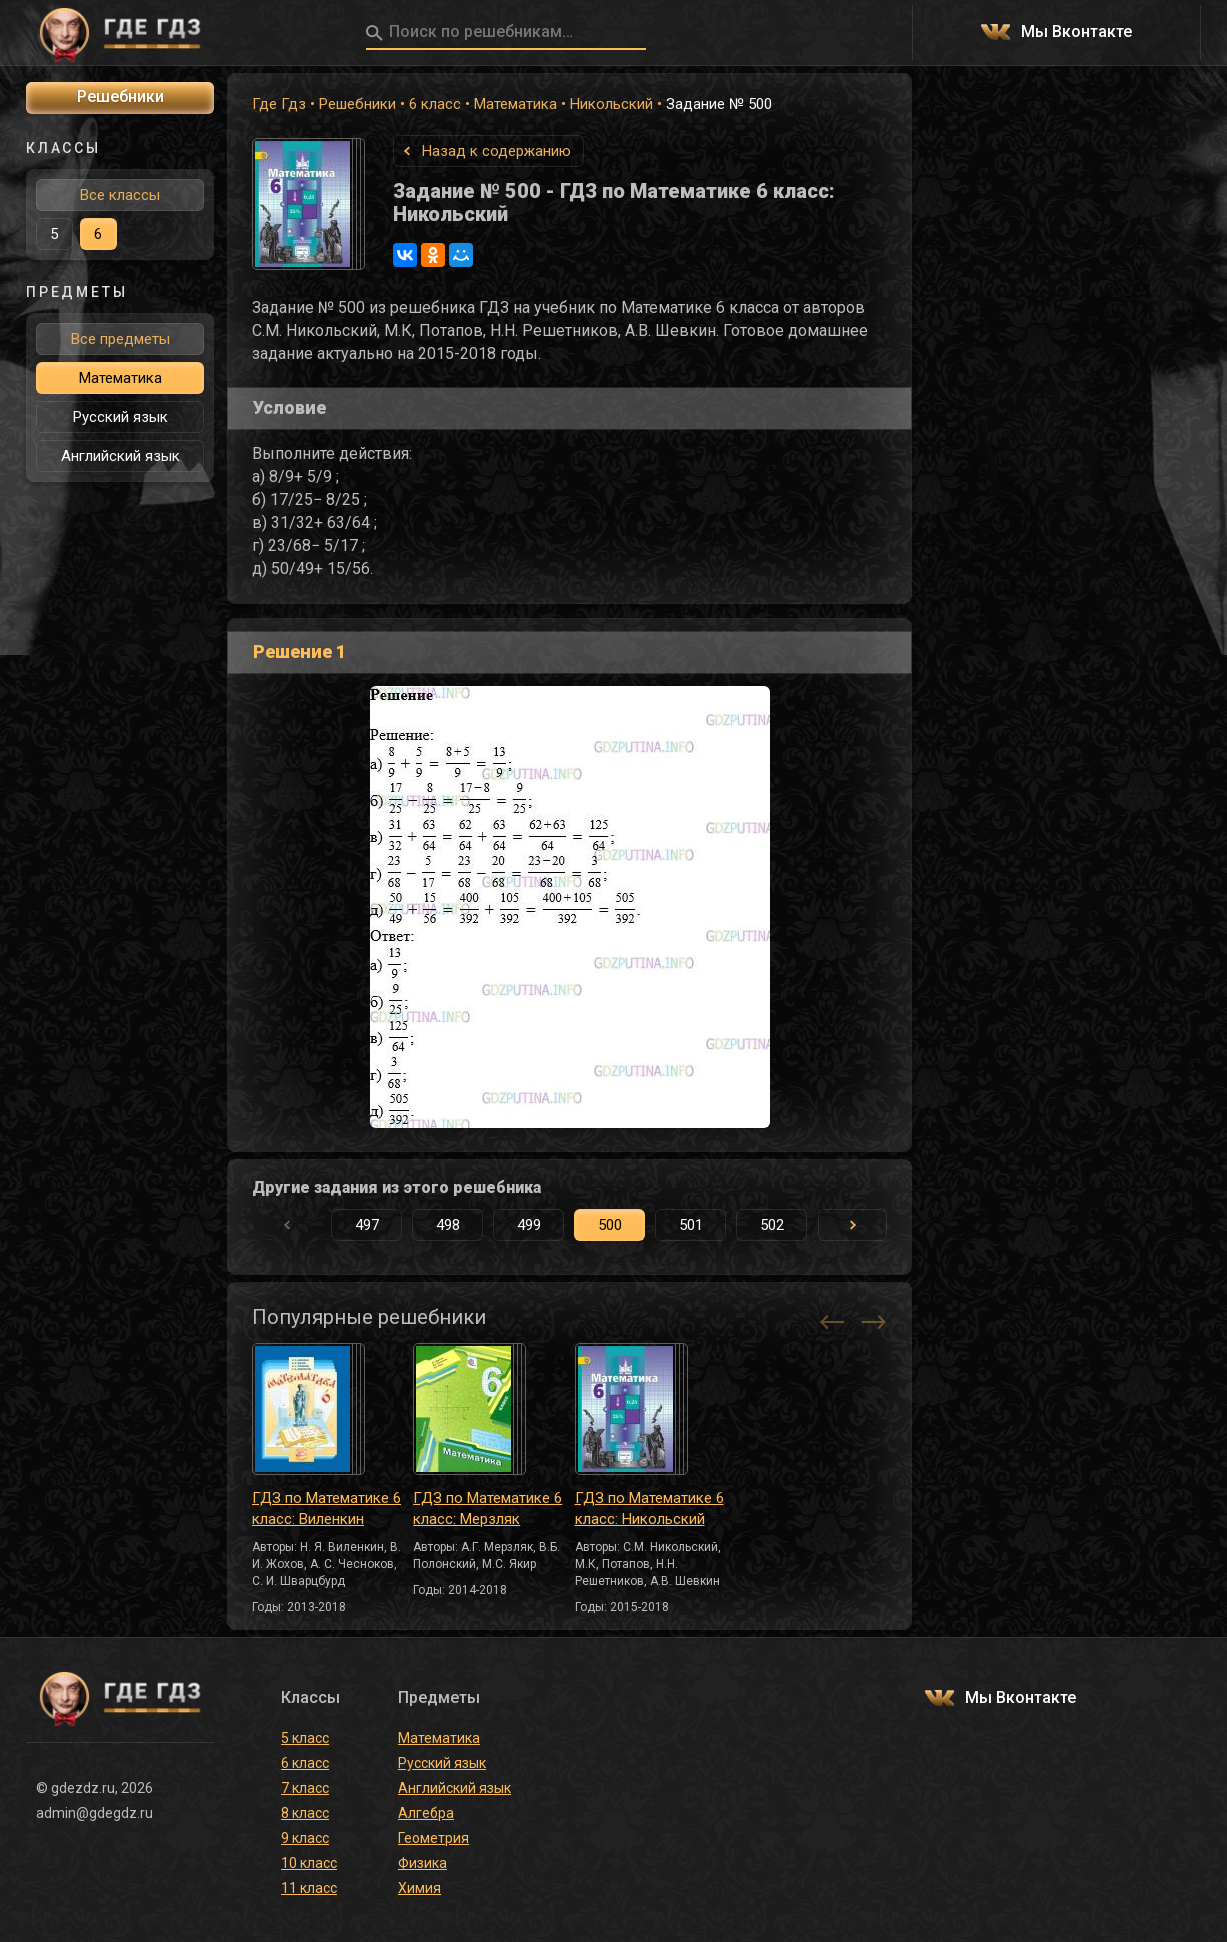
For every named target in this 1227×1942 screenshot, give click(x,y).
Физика (422, 1863)
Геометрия (433, 1838)
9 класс (305, 1838)
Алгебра (426, 1813)
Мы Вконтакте (1076, 32)
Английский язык (120, 456)
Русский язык (120, 417)
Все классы (120, 195)
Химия (419, 1888)
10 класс (309, 1863)
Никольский (611, 104)
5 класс (305, 1738)
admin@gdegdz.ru (94, 1813)
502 (772, 1225)
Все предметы (120, 339)
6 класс (435, 104)
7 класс (305, 1788)
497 (367, 1225)
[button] (852, 1225)
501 (691, 1225)
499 (529, 1225)
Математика (515, 104)
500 (610, 1225)
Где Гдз (279, 104)
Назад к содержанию (496, 151)
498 (448, 1225)
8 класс (305, 1813)
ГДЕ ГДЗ (120, 33)
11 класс (309, 1888)
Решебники (357, 104)
